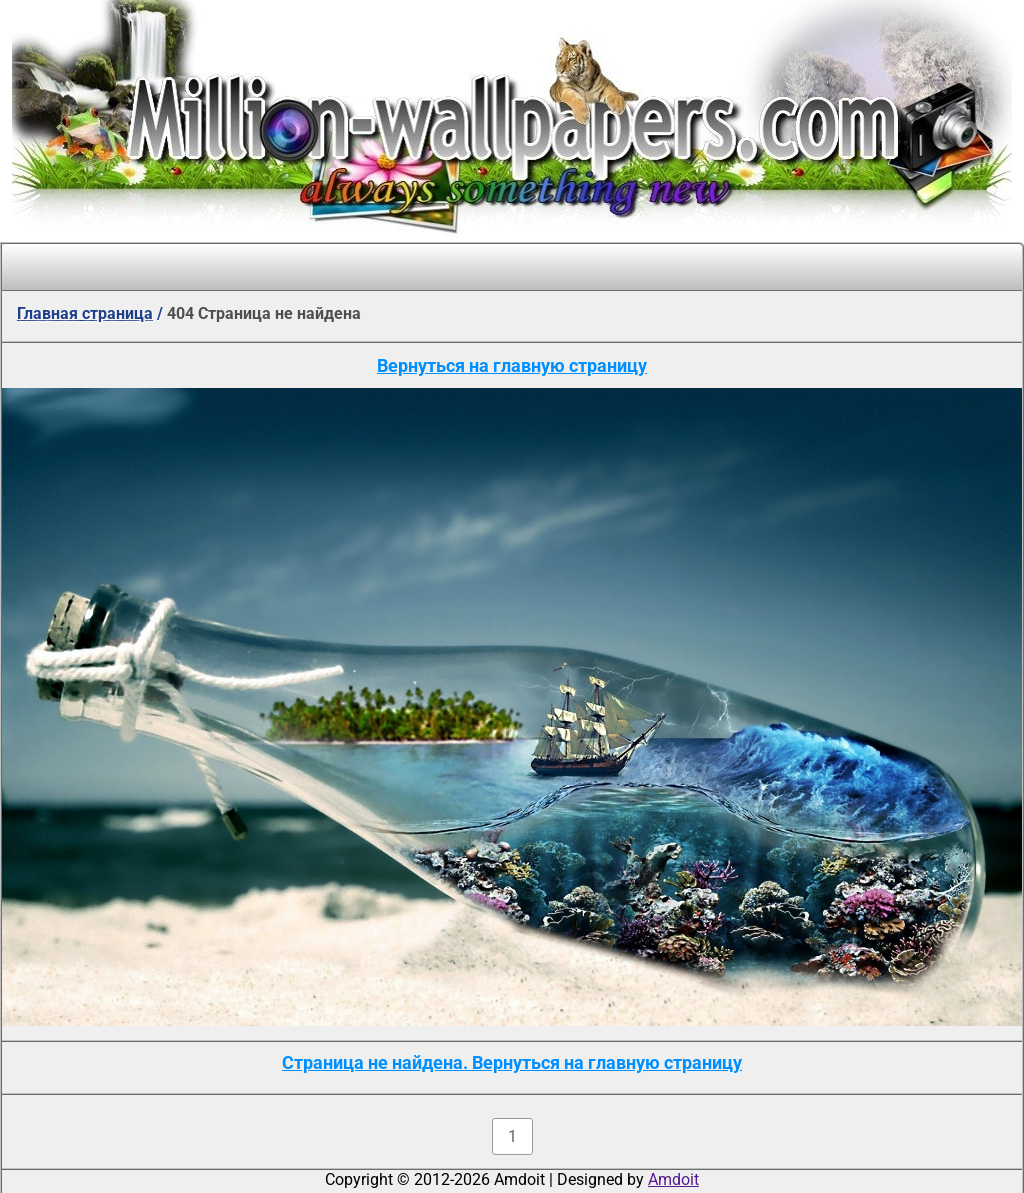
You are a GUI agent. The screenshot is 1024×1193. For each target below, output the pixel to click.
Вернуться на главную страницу (512, 365)
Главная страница (85, 313)
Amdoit (673, 1179)
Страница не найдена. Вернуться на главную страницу (512, 1062)
